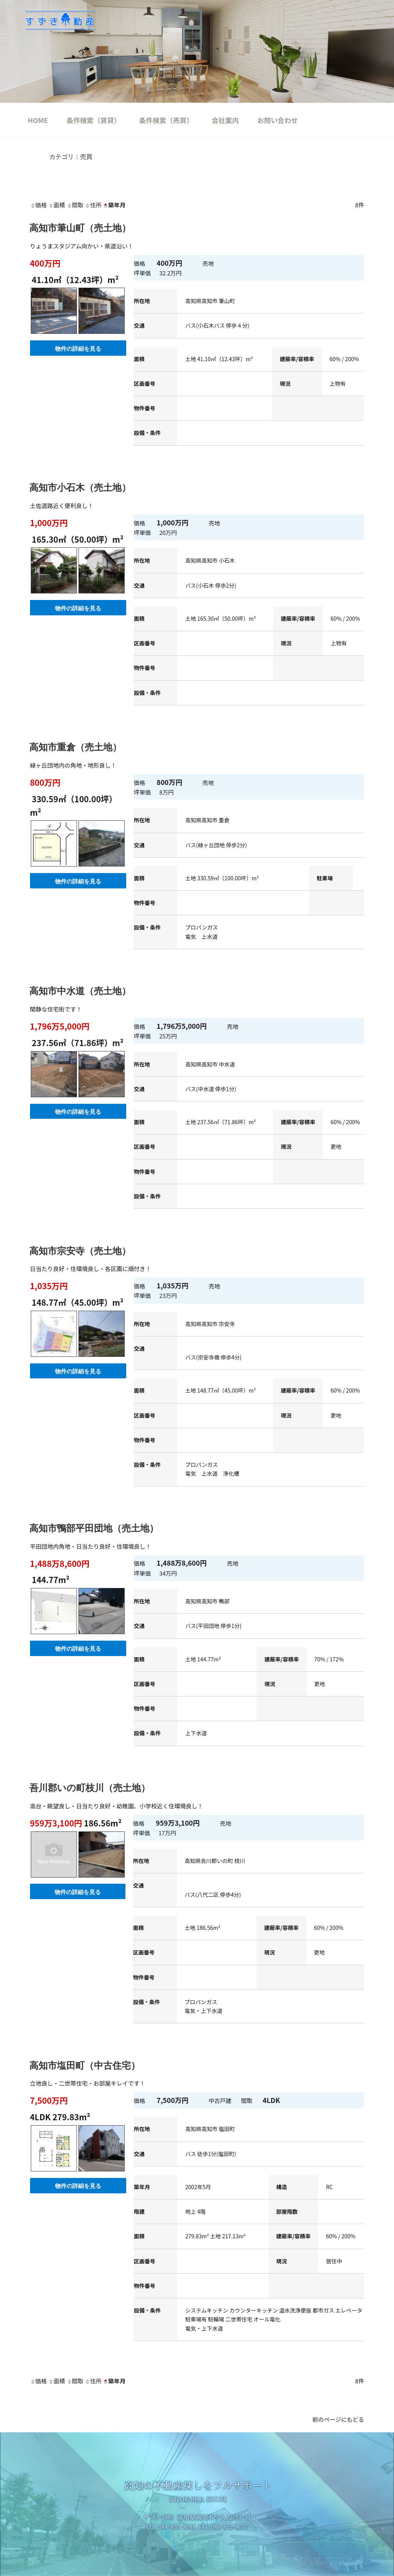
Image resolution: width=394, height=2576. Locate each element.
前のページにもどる (338, 2419)
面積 (56, 205)
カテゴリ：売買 (70, 156)
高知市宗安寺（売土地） (80, 1251)
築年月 (114, 205)
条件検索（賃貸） (94, 120)
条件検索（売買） (166, 120)
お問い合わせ (277, 120)
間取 (75, 205)
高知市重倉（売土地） (75, 747)
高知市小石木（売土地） (80, 487)
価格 (38, 205)
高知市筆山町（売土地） (80, 228)
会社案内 (225, 120)
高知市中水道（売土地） (80, 991)
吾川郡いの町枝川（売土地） (89, 1788)
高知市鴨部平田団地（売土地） (94, 1528)
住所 (93, 205)
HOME (38, 120)
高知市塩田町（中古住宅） (84, 2065)
